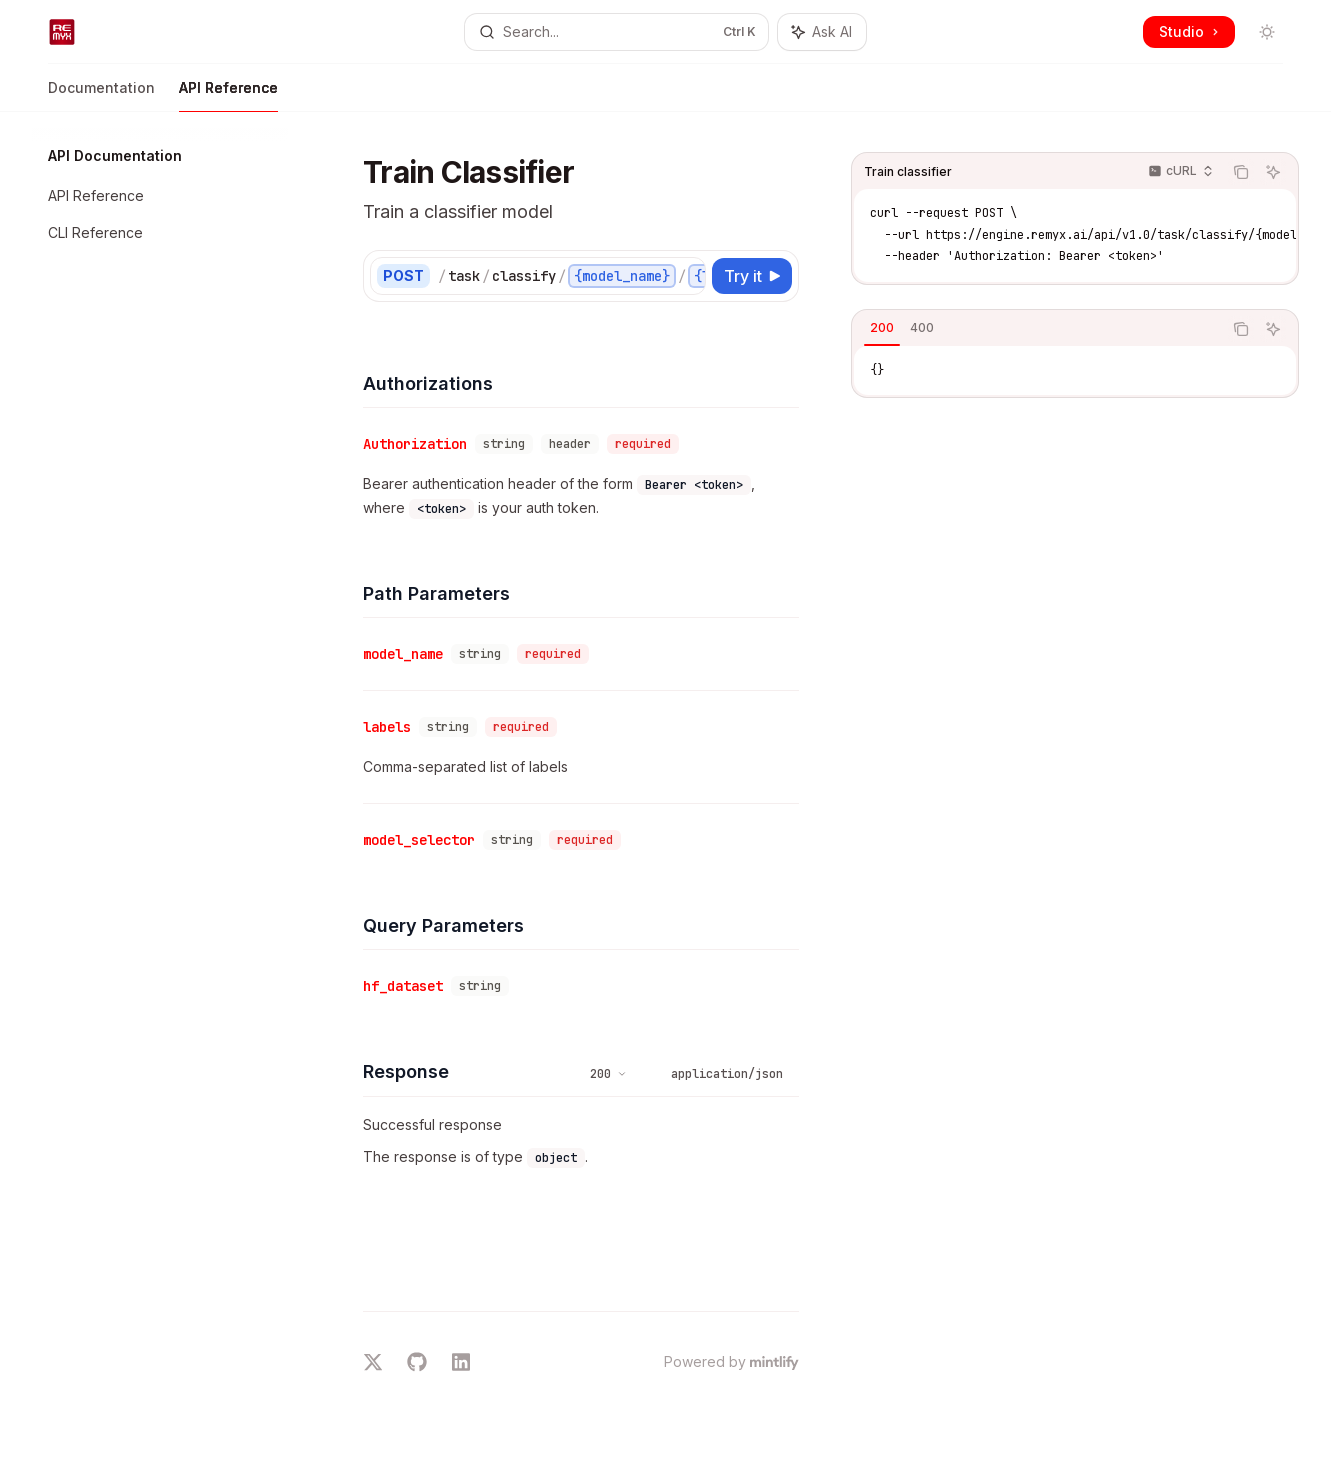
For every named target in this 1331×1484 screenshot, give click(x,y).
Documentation (101, 95)
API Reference (228, 95)
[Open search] (616, 32)
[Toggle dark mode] (1267, 32)
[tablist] (1037, 329)
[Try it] (752, 276)
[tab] (882, 328)
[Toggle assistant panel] (822, 32)
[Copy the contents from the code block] (1241, 172)
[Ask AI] (1273, 172)
